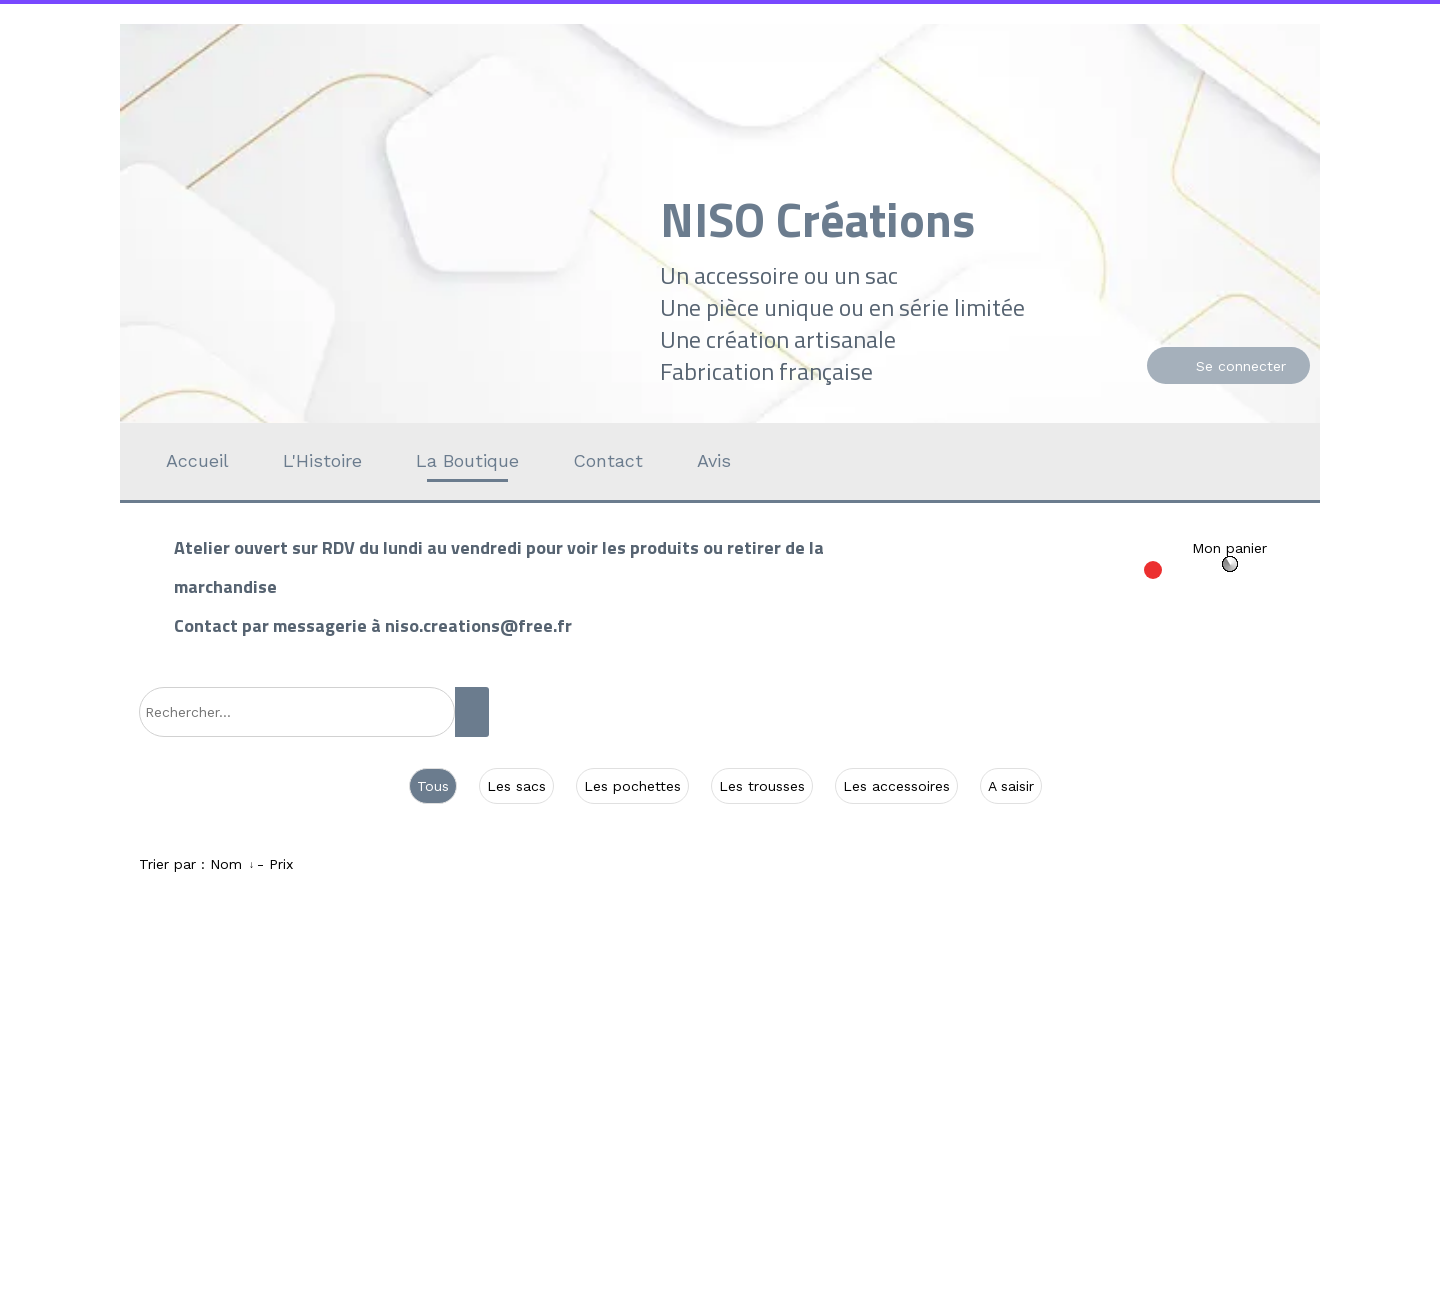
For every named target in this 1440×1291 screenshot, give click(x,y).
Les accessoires (896, 786)
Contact (608, 460)
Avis (714, 460)
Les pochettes (632, 786)
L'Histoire (322, 460)
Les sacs (516, 786)
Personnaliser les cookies (946, 1279)
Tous (433, 786)
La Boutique (467, 460)
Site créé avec (513, 1279)
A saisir (1011, 786)
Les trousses (762, 786)
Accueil (197, 460)
